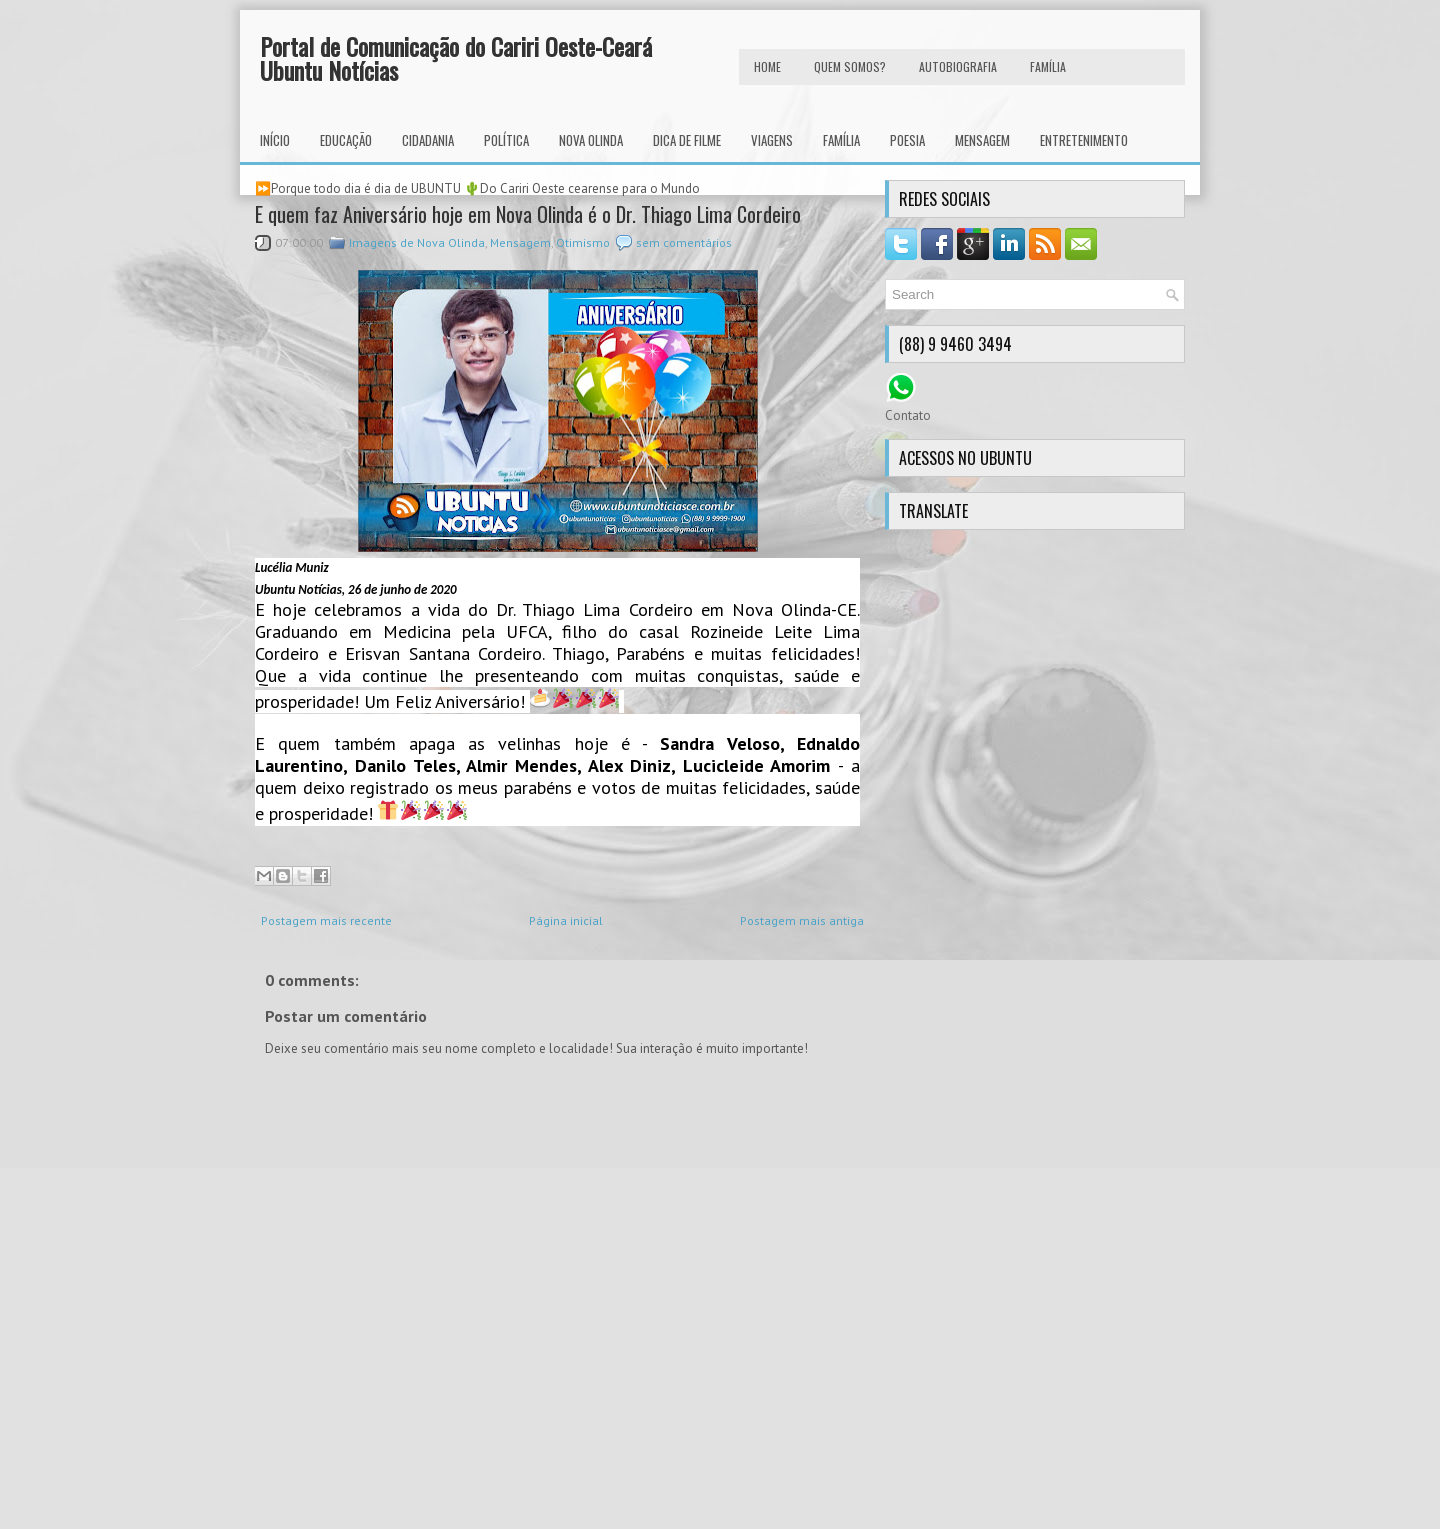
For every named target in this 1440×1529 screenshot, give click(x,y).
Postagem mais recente (326, 920)
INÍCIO (275, 140)
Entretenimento (1084, 140)
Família (841, 140)
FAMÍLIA (1048, 66)
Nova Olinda (591, 140)
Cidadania (428, 140)
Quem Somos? (850, 66)
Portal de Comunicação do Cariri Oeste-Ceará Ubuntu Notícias (456, 58)
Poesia (907, 140)
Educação (346, 140)
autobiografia (958, 66)
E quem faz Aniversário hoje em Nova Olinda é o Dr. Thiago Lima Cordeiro (528, 214)
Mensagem (982, 140)
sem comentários (684, 242)
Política (506, 140)
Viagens (772, 140)
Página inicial (566, 920)
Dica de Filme (687, 140)
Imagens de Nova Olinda (417, 242)
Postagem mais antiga (802, 920)
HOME (767, 66)
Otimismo (583, 242)
